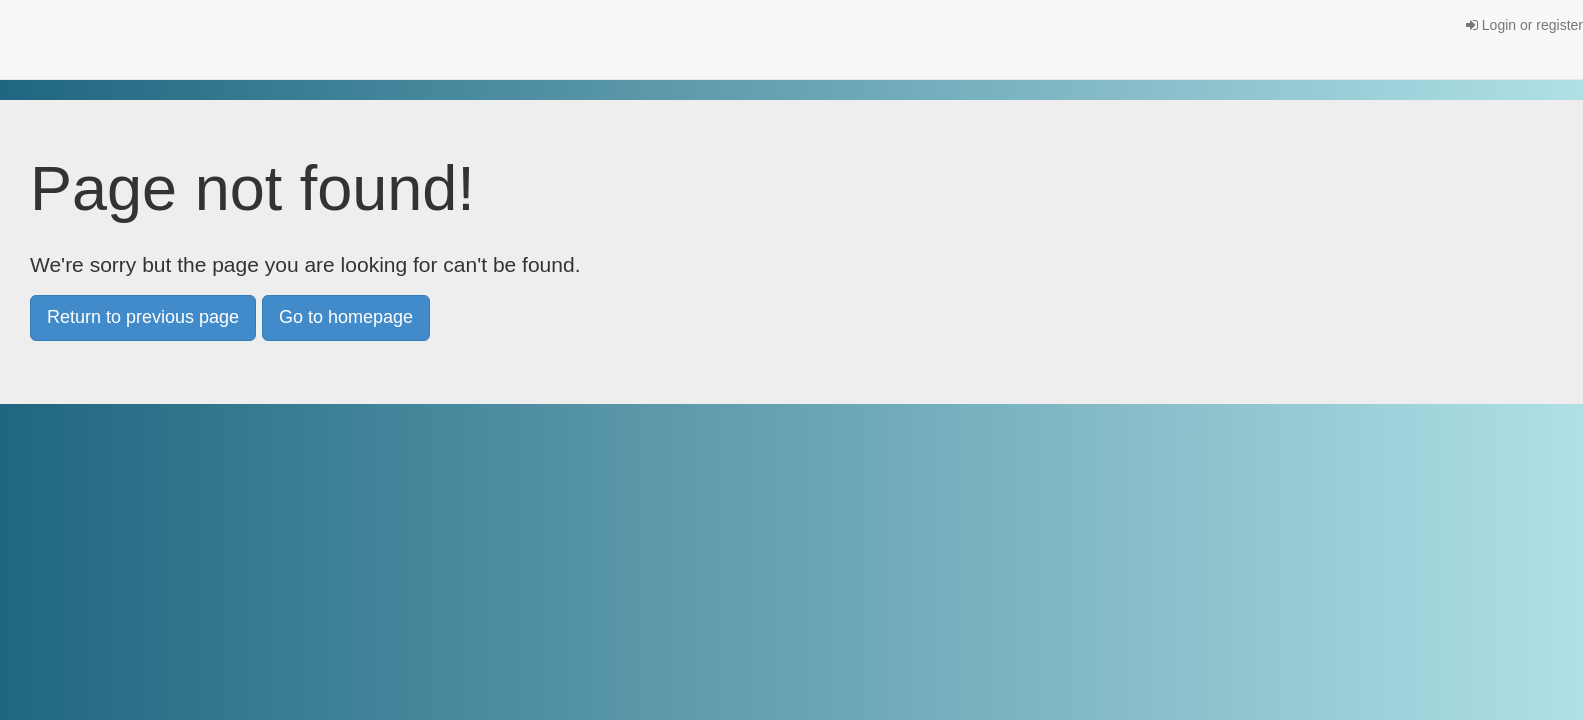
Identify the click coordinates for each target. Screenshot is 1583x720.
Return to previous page (143, 317)
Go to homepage (346, 317)
